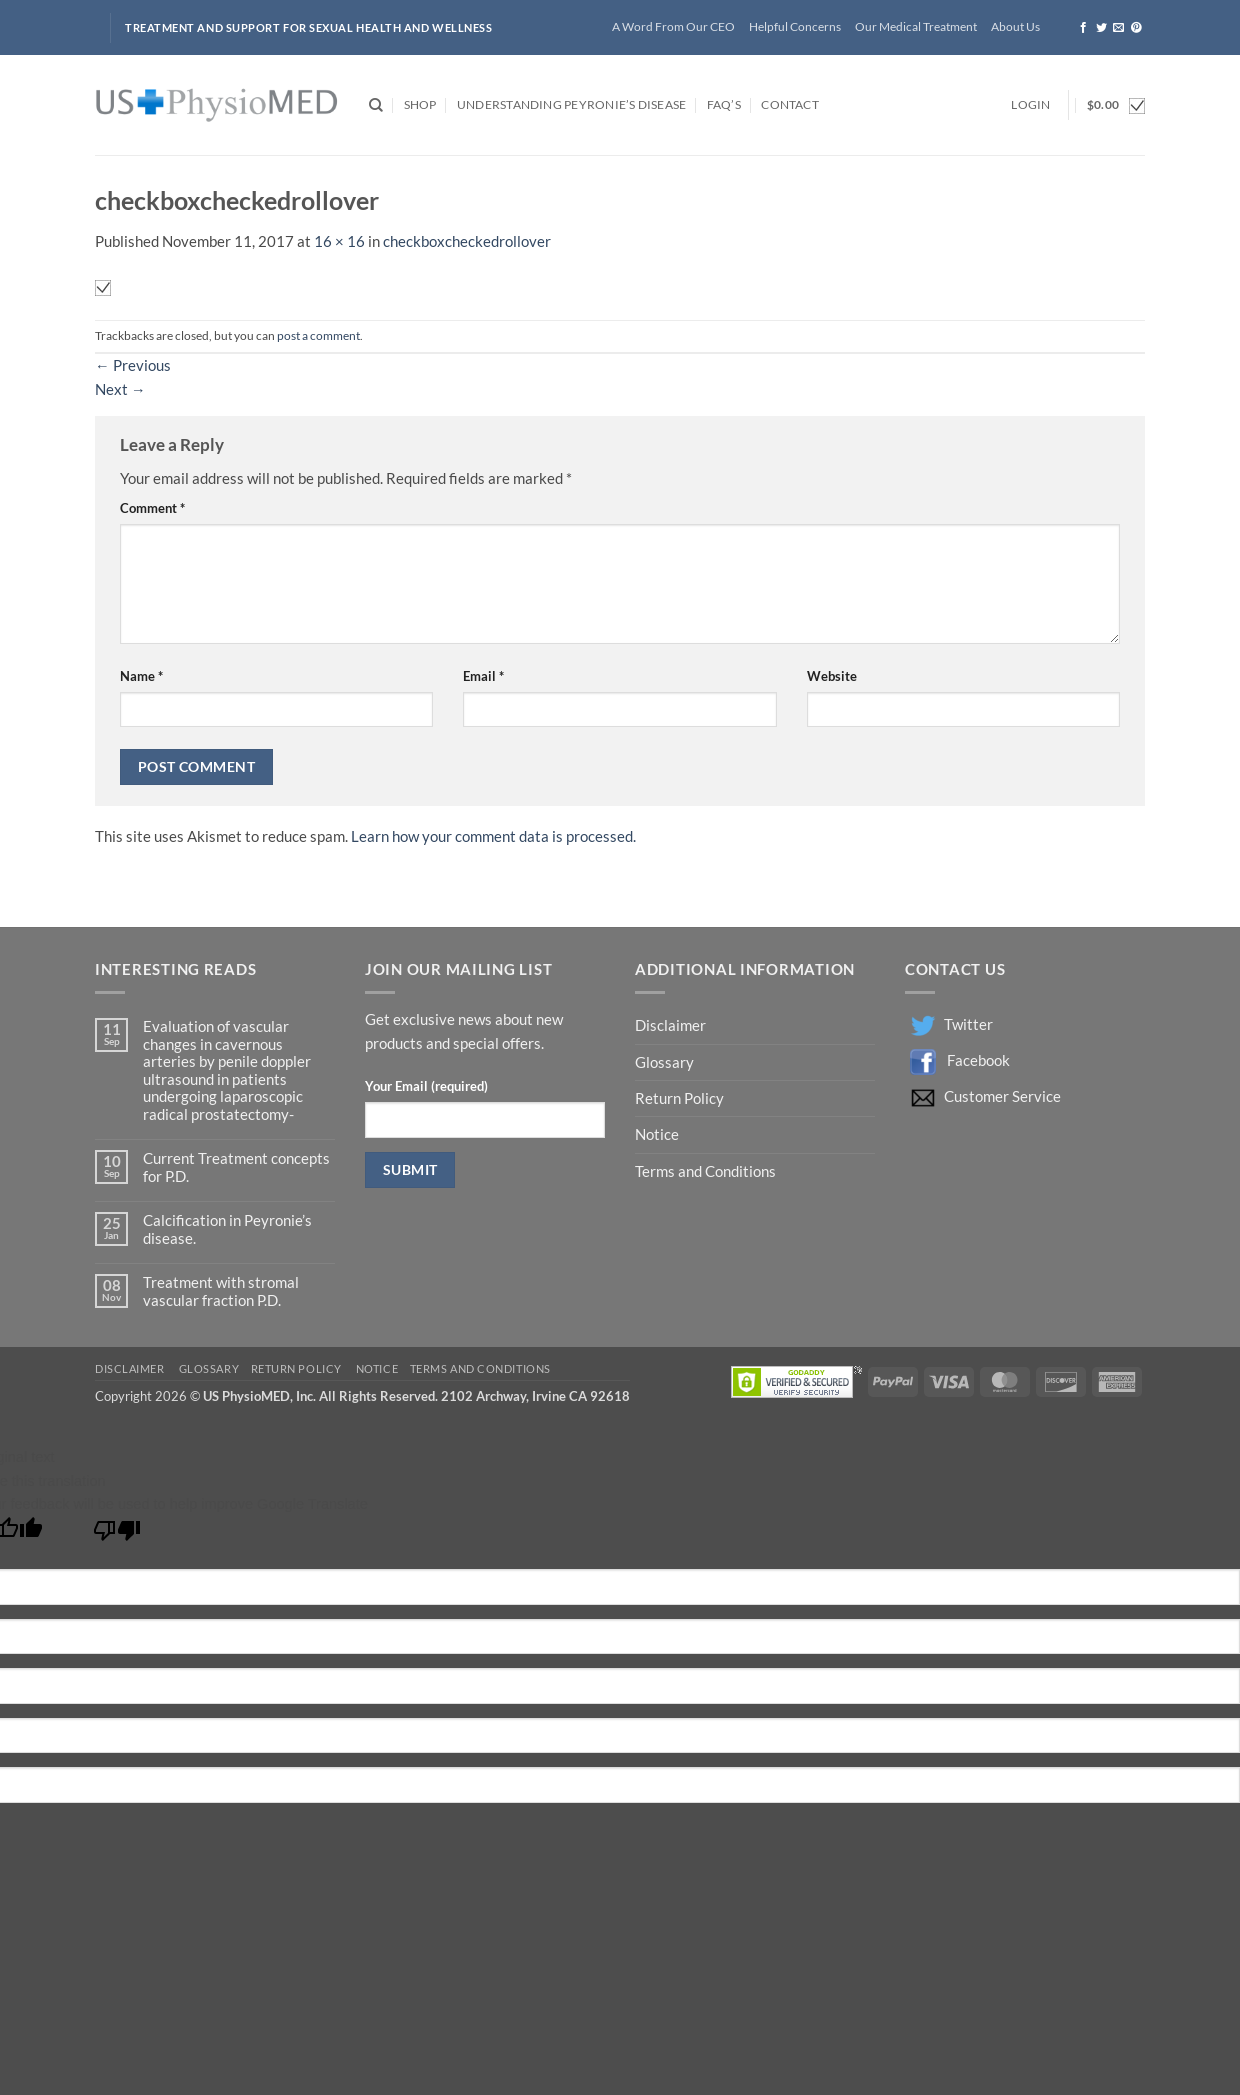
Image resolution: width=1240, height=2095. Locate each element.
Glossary (664, 1062)
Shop (420, 104)
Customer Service (1002, 1096)
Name (141, 676)
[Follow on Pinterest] (1136, 28)
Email (483, 676)
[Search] (376, 105)
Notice (657, 1134)
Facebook (978, 1060)
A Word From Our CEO (673, 26)
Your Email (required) (426, 1086)
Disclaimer (672, 1025)
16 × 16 (339, 241)
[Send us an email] (1118, 28)
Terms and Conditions (705, 1171)
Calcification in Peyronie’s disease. (227, 1229)
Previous (133, 365)
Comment (152, 508)
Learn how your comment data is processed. (493, 836)
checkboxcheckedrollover (467, 241)
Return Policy (681, 1098)
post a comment (318, 335)
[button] (1030, 105)
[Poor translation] (117, 1535)
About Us (1015, 26)
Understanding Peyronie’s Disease (571, 104)
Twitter (968, 1024)
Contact (790, 104)
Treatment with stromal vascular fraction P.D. (221, 1291)
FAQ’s (724, 104)
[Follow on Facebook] (1083, 28)
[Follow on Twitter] (1101, 28)
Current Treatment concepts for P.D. (236, 1167)
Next (120, 389)
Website (832, 676)
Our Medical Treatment (916, 26)
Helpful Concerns (795, 26)
